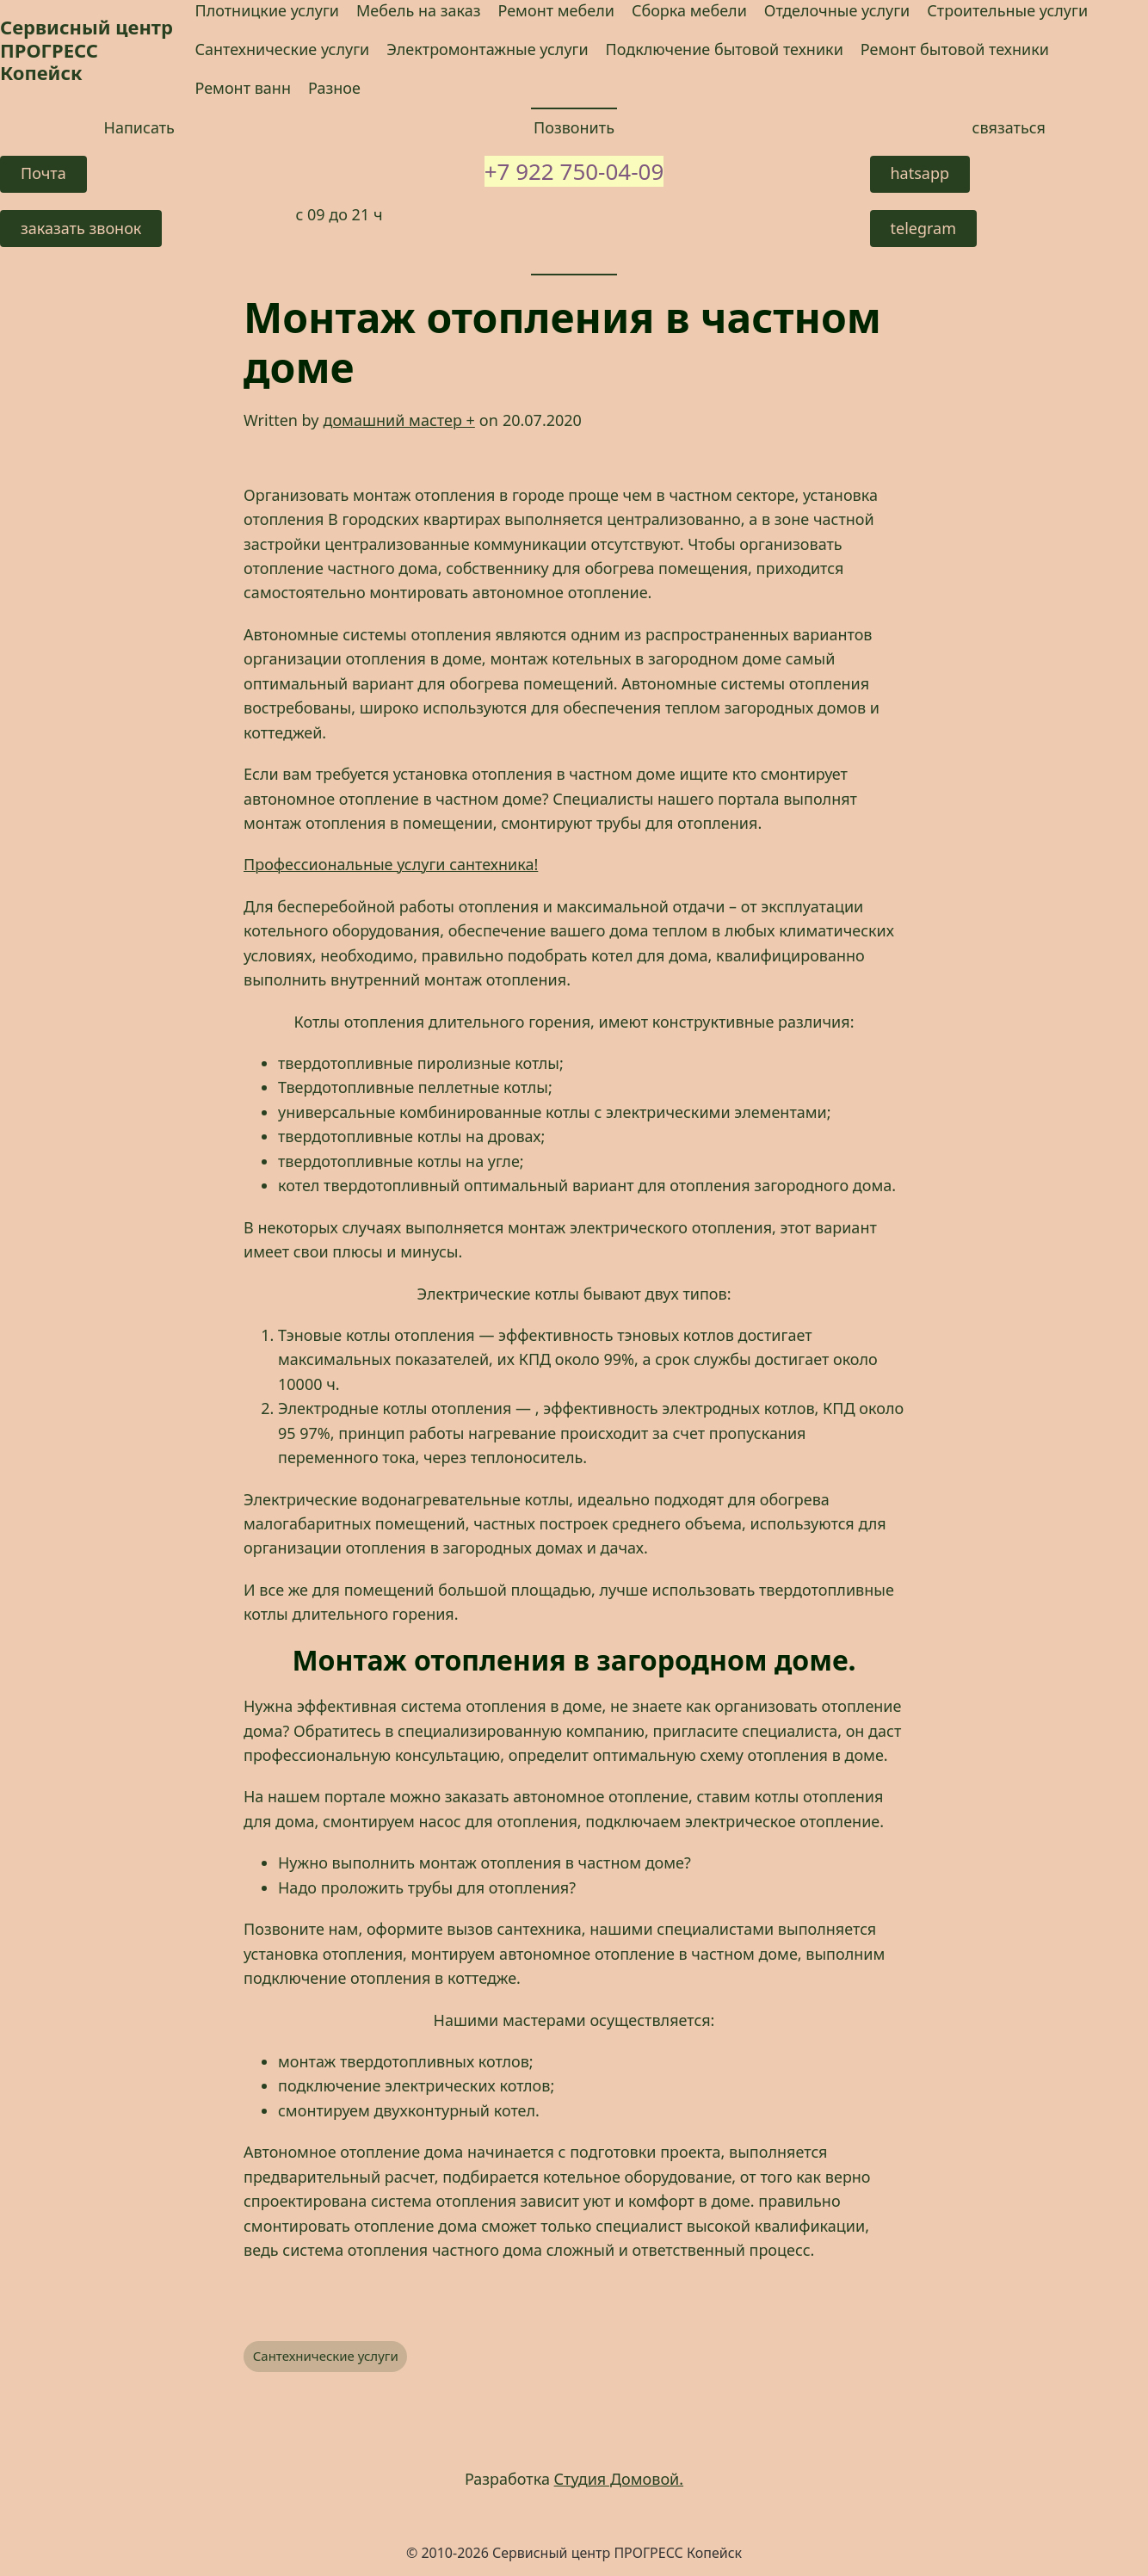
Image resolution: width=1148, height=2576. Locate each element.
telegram (924, 228)
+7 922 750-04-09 (574, 171)
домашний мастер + (398, 420)
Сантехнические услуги (325, 2355)
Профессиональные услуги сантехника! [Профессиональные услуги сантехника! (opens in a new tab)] (391, 864)
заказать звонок (81, 228)
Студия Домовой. (619, 2478)
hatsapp (920, 173)
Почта (43, 173)
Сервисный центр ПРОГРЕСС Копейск (86, 49)
